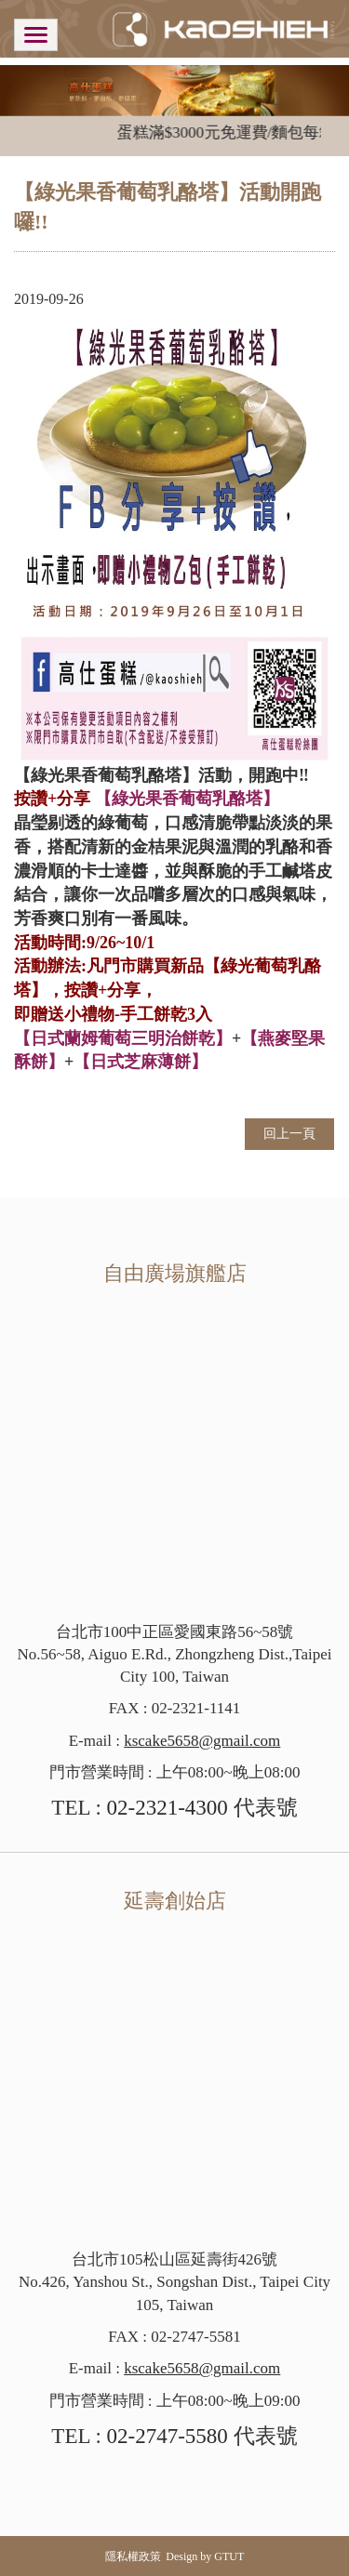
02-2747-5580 (167, 2436)
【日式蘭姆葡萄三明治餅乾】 (123, 1038)
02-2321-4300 (167, 1807)
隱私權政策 (133, 2556)
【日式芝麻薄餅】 (141, 1061)
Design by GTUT (205, 2556)
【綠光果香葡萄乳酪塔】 (187, 798)
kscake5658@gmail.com (202, 1741)
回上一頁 (289, 1134)
